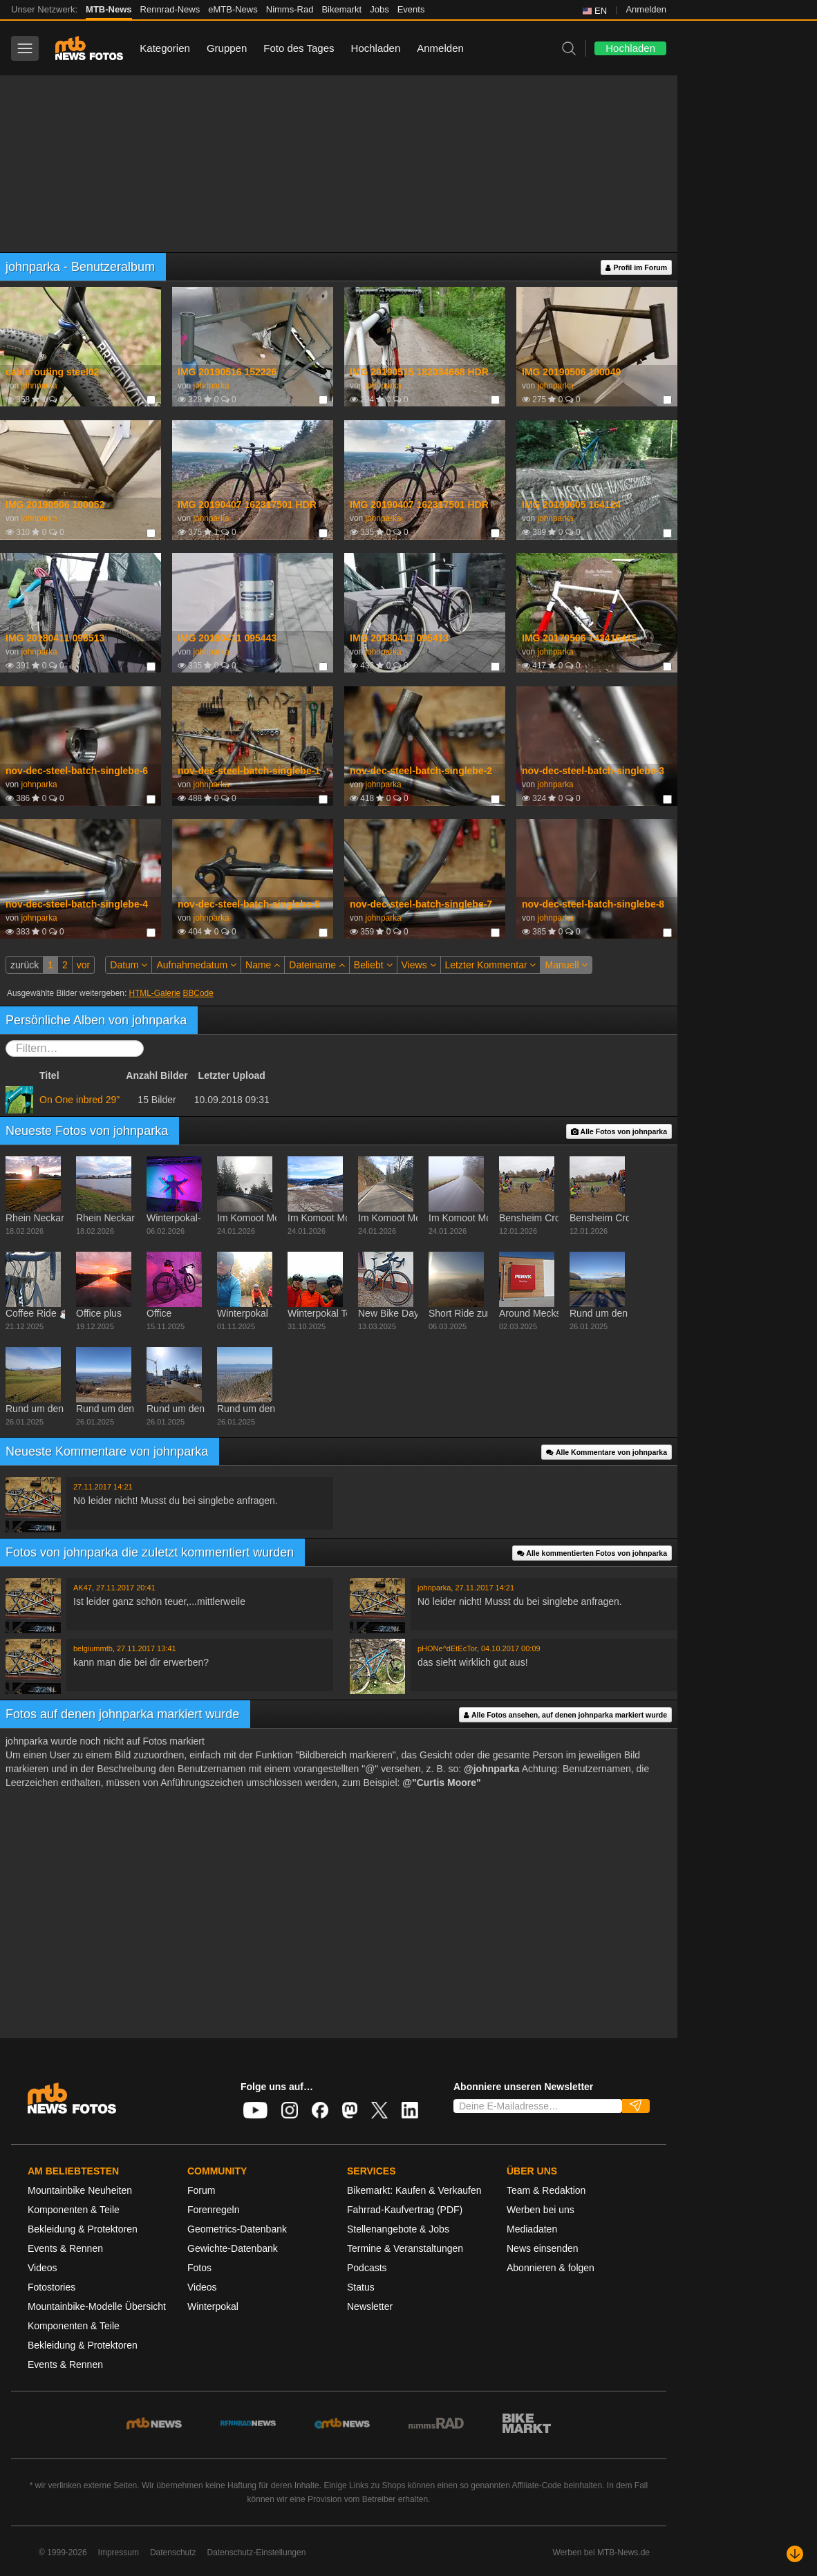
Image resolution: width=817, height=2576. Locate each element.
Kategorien (165, 48)
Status (361, 2287)
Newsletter (370, 2306)
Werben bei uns (540, 2209)
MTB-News (108, 9)
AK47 (82, 1587)
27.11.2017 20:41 (126, 1587)
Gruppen (227, 48)
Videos (42, 2267)
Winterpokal (212, 2306)
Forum (201, 2190)
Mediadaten (532, 2229)
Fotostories (51, 2287)
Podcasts (367, 2267)
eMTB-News (233, 9)
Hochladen (376, 48)
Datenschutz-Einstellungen (256, 2552)
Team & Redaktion (546, 2190)
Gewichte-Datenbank (232, 2248)
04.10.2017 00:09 (511, 1648)
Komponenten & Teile (74, 2209)
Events (411, 9)
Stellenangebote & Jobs (398, 2229)
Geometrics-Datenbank (237, 2229)
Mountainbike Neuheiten (80, 2190)
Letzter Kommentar (490, 964)
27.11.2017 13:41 (146, 1648)
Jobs (379, 9)
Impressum (118, 2552)
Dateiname (317, 964)
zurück (24, 964)
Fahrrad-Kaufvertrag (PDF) (404, 2209)
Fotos (199, 2267)
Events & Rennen (65, 2248)
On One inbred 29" (79, 1099)
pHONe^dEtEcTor (447, 1648)
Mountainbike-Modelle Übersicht (97, 2306)
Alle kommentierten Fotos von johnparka (592, 1553)
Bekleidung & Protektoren (83, 2229)
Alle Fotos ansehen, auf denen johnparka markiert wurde (565, 1715)
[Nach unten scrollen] (795, 2554)
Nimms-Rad (290, 9)
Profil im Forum (636, 267)
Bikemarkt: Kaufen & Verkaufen (414, 2190)
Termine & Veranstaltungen (405, 2248)
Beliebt (373, 964)
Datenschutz (173, 2552)
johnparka (39, 386)
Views (419, 964)
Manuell (566, 964)
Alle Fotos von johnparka (619, 1131)
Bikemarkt (341, 9)
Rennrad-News (170, 9)
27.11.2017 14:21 (103, 1487)
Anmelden (646, 9)
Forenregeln (213, 2209)
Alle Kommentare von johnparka (606, 1452)
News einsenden (543, 2248)
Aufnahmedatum (196, 964)
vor (83, 964)
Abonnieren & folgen (550, 2267)
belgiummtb (93, 1648)
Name (262, 964)
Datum (128, 964)
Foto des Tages (298, 48)
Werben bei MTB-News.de (601, 2552)
